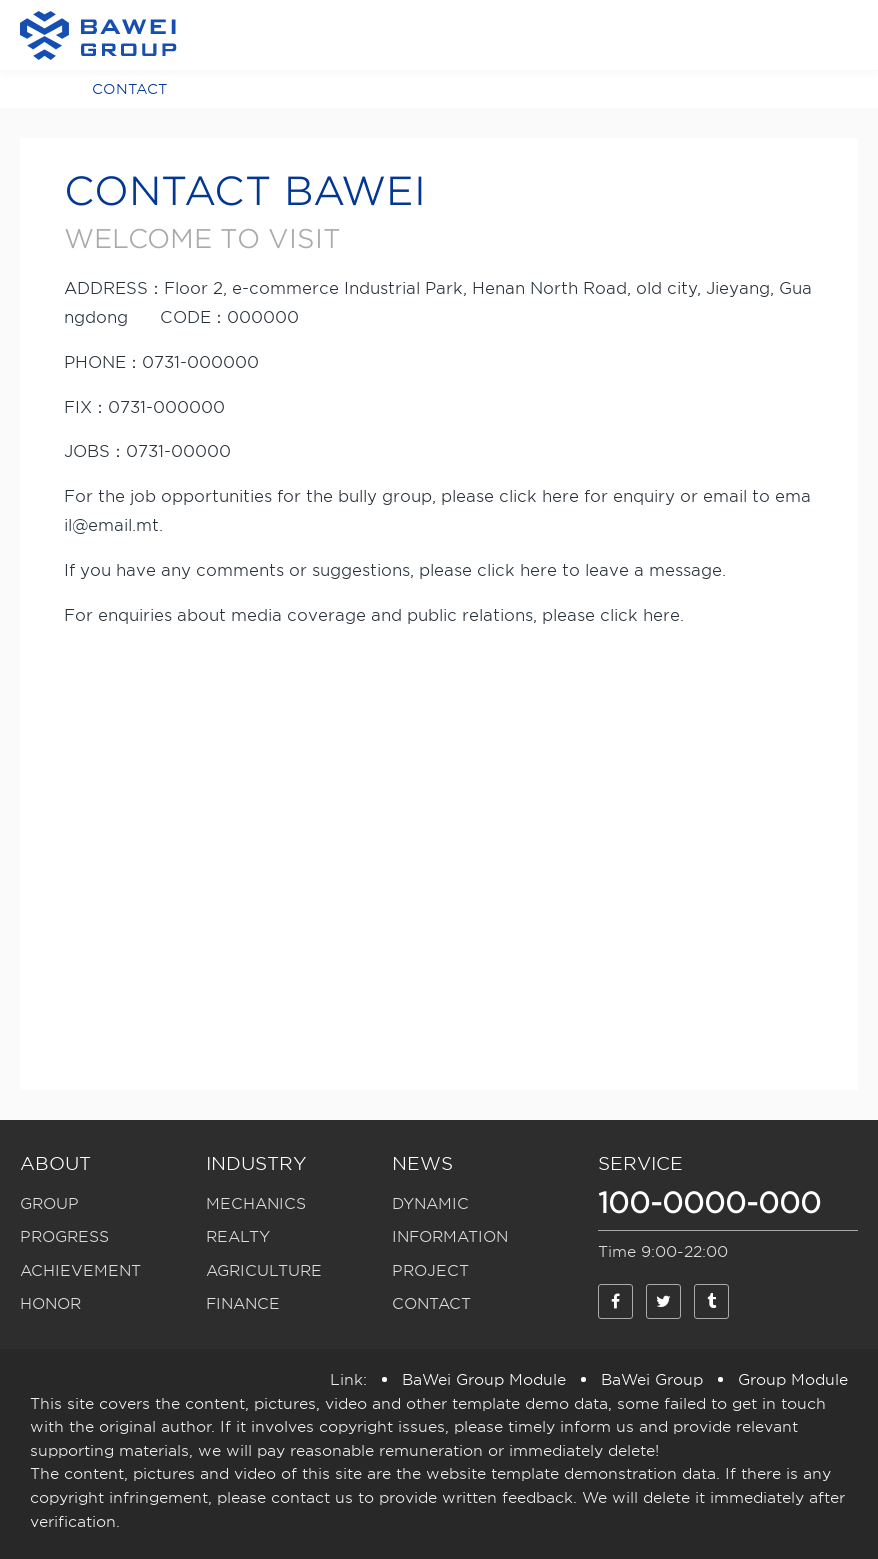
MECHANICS (256, 1204)
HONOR (50, 1304)
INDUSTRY (256, 1163)
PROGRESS (64, 1237)
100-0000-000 (709, 1203)
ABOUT (55, 1163)
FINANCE (243, 1304)
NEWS (422, 1163)
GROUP (49, 1204)
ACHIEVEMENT (80, 1271)
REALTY (238, 1237)
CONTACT (129, 89)
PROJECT (430, 1271)
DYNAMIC (430, 1204)
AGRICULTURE (264, 1271)
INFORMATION (450, 1237)
